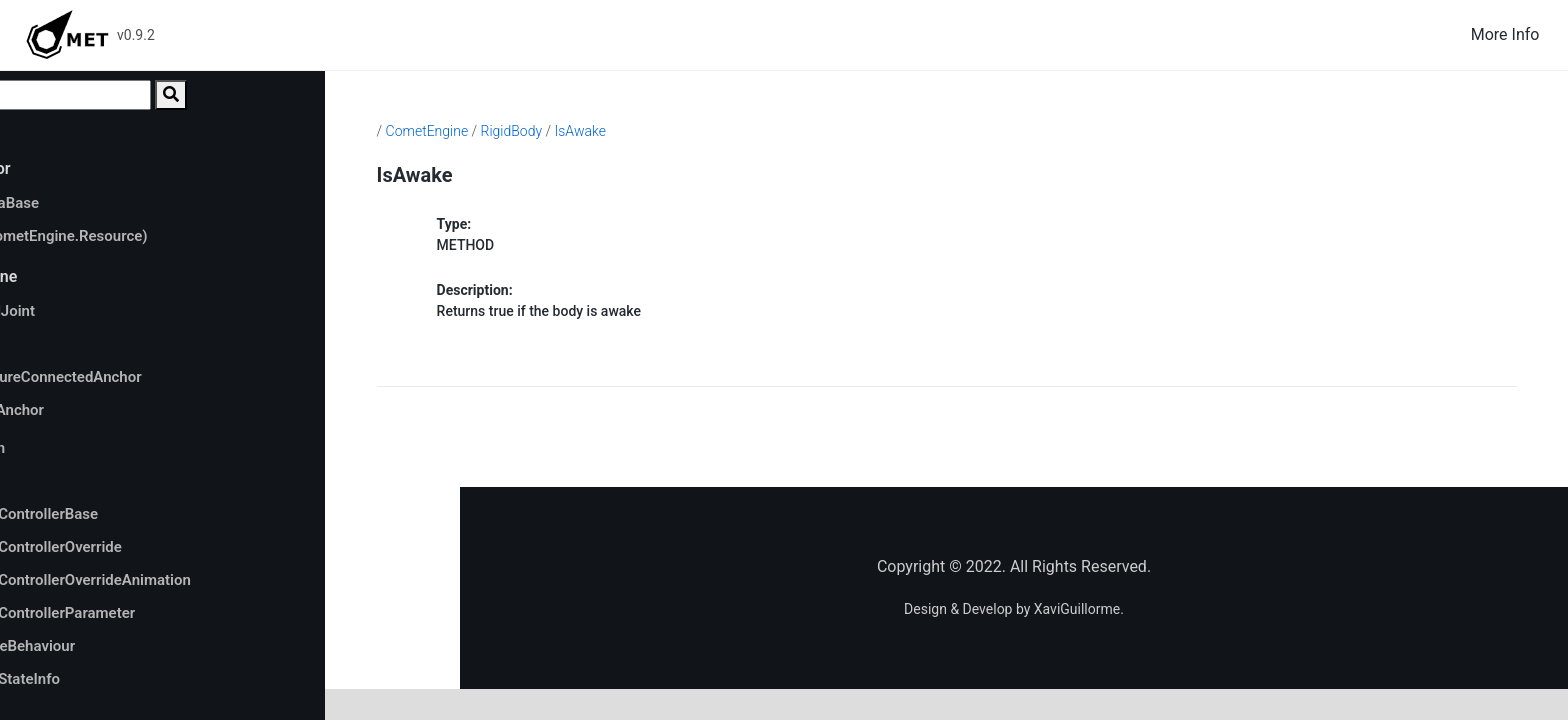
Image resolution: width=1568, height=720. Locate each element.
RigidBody (660, 131)
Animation (92, 448)
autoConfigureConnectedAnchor (168, 377)
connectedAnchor (119, 410)
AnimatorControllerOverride (151, 547)
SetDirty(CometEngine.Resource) (171, 236)
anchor (83, 344)
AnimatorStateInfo (120, 679)
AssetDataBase (109, 203)
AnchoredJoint (107, 311)
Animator (89, 481)
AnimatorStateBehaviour (127, 646)
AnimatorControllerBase (139, 514)
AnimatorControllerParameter (157, 613)
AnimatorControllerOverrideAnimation (185, 580)
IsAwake (728, 131)
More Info (1505, 34)
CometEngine (91, 276)
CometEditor (87, 168)
